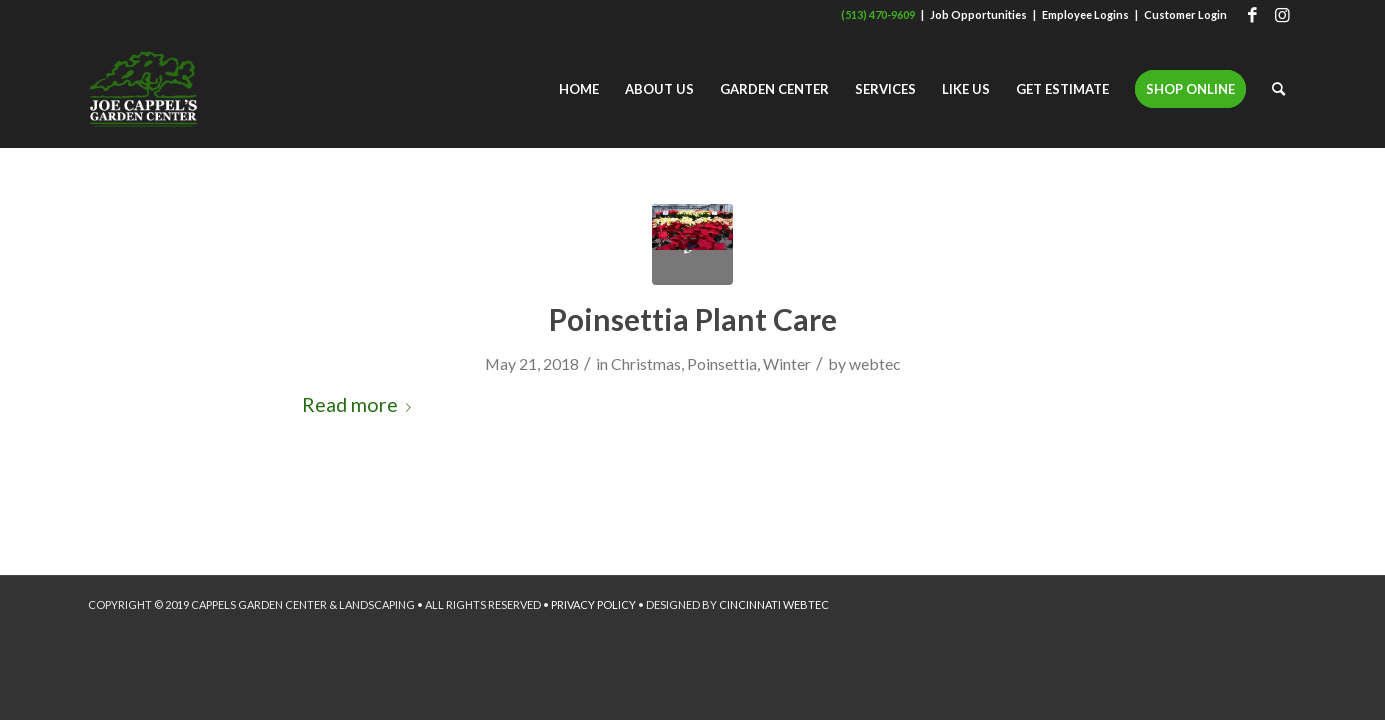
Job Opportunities (978, 14)
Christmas (646, 363)
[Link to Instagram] (1283, 15)
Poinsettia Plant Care (693, 319)
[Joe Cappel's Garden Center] (143, 89)
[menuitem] (579, 89)
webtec (875, 363)
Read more (360, 404)
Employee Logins (1085, 14)
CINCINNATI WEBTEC (774, 604)
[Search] (1278, 89)
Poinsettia (722, 363)
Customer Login (1185, 14)
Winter (787, 363)
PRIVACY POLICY (593, 604)
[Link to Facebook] (1252, 15)
